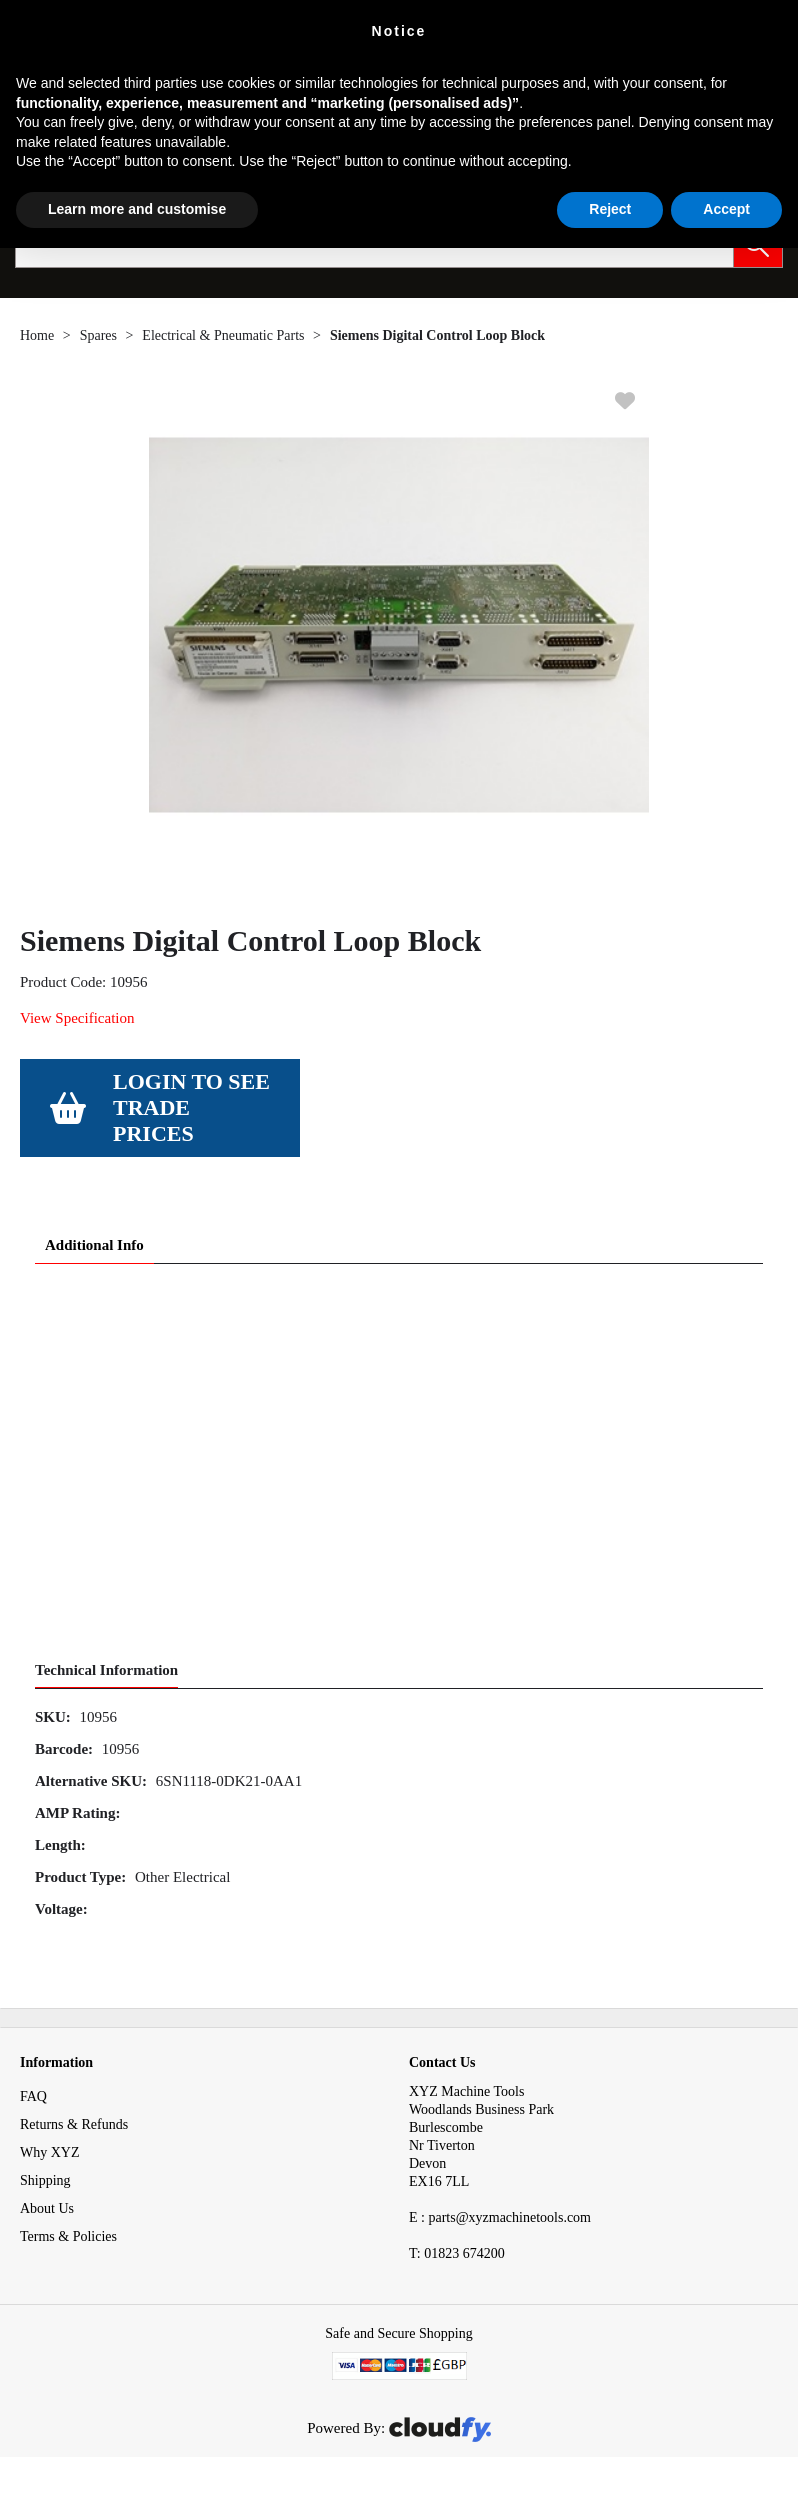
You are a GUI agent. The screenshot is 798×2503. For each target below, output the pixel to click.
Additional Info (94, 1245)
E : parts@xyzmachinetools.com (500, 2217)
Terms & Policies (68, 2236)
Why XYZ (50, 2152)
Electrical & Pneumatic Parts (223, 335)
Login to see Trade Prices (191, 1107)
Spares (98, 335)
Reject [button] (610, 209)
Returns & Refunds (74, 2124)
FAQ (33, 2096)
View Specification (77, 1018)
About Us (47, 2208)
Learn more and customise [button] (137, 209)
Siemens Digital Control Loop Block (437, 335)
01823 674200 (457, 2253)
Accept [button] (726, 209)
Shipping (45, 2180)
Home (37, 335)
